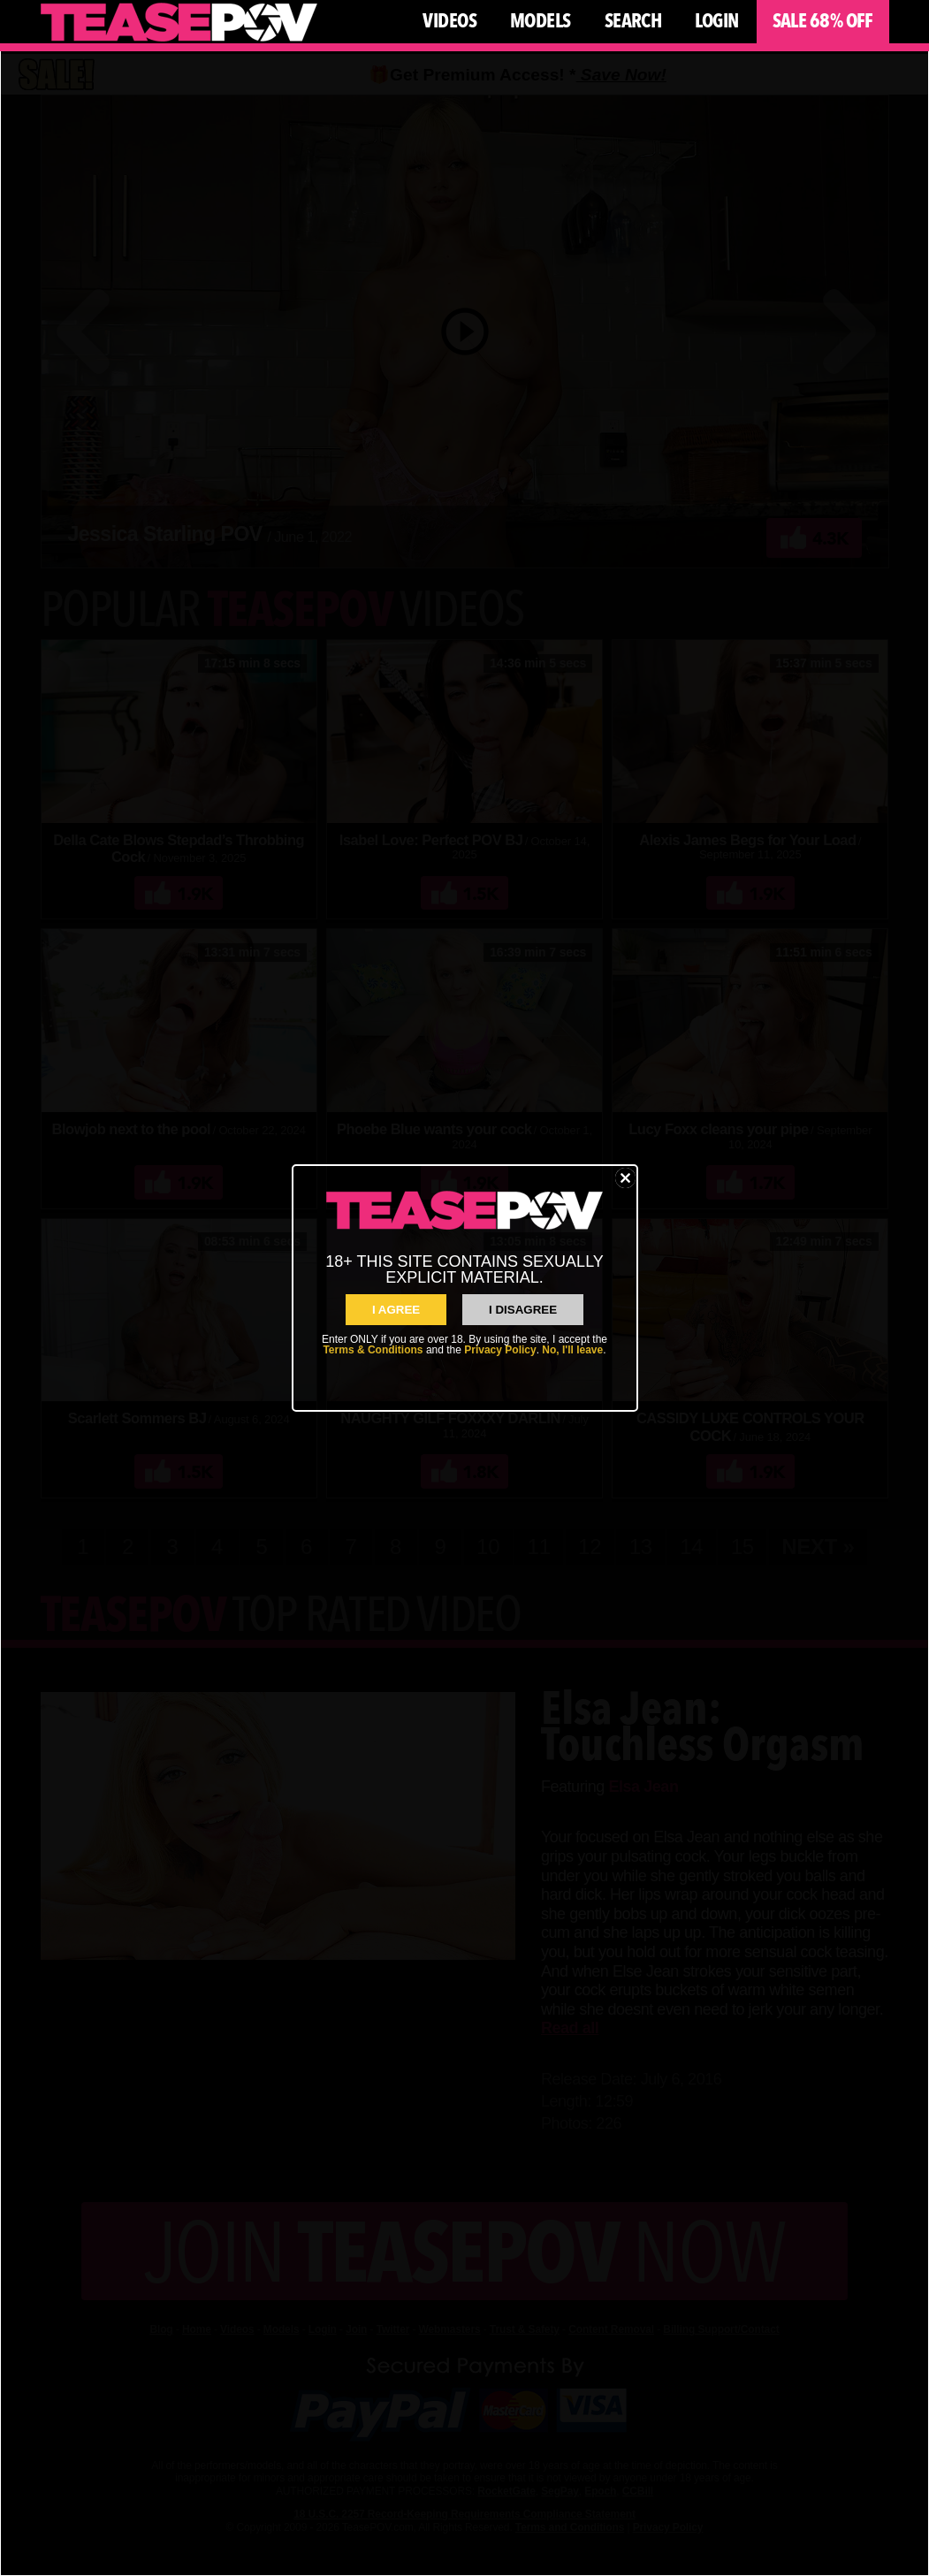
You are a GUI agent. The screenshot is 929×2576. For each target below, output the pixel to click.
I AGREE (396, 1309)
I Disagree (523, 1309)
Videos (449, 21)
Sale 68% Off (823, 21)
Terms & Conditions (373, 1350)
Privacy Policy (500, 1350)
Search (633, 21)
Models (540, 21)
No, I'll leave (572, 1350)
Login (716, 21)
